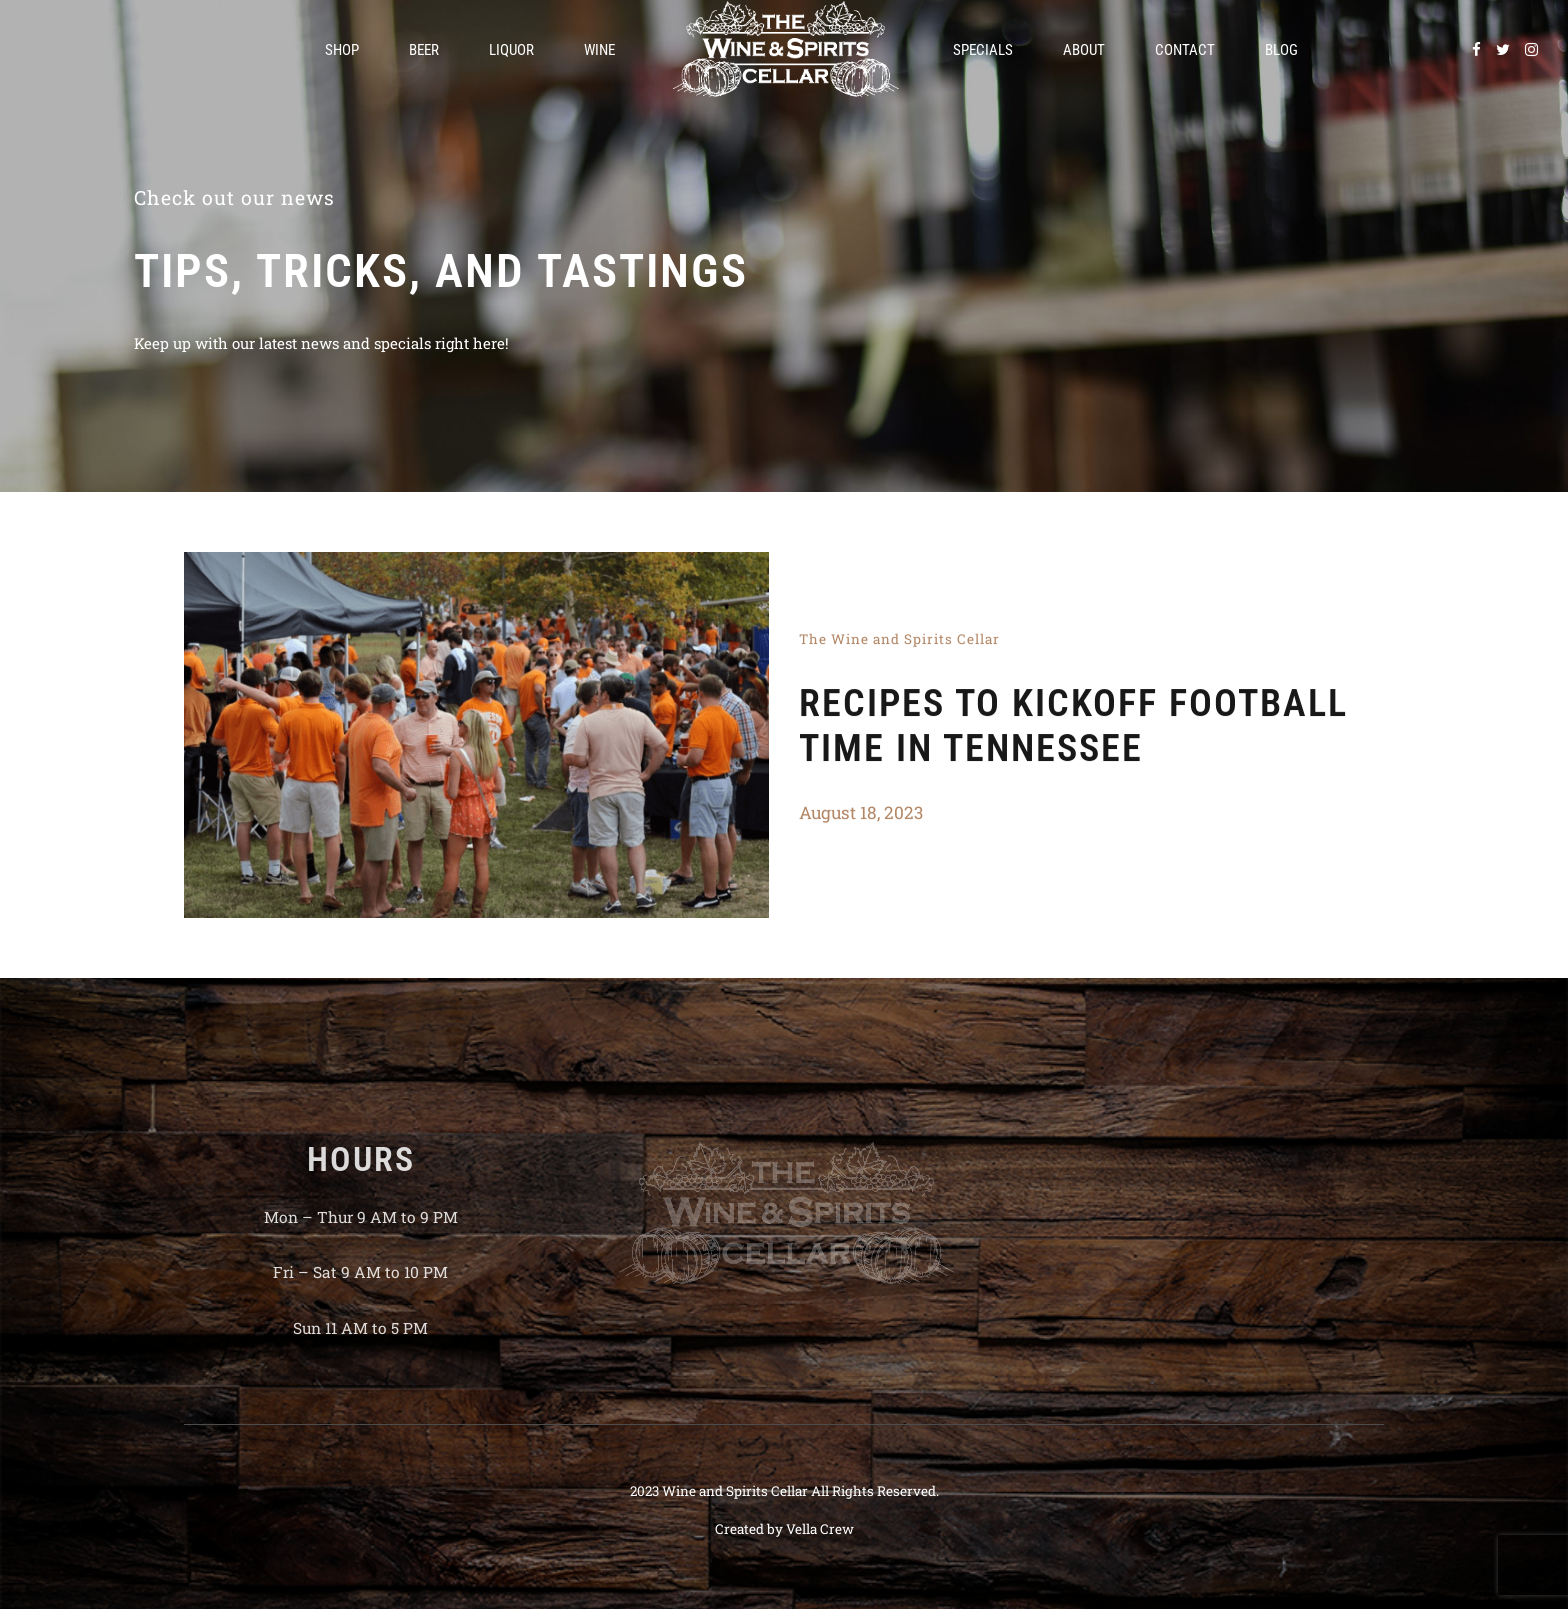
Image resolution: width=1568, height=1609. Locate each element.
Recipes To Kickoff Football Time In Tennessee (1073, 725)
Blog (1281, 50)
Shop (342, 50)
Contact (1185, 50)
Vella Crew (820, 1529)
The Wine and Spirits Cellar (899, 639)
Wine (599, 50)
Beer (424, 50)
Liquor (511, 50)
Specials (983, 50)
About (1084, 50)
